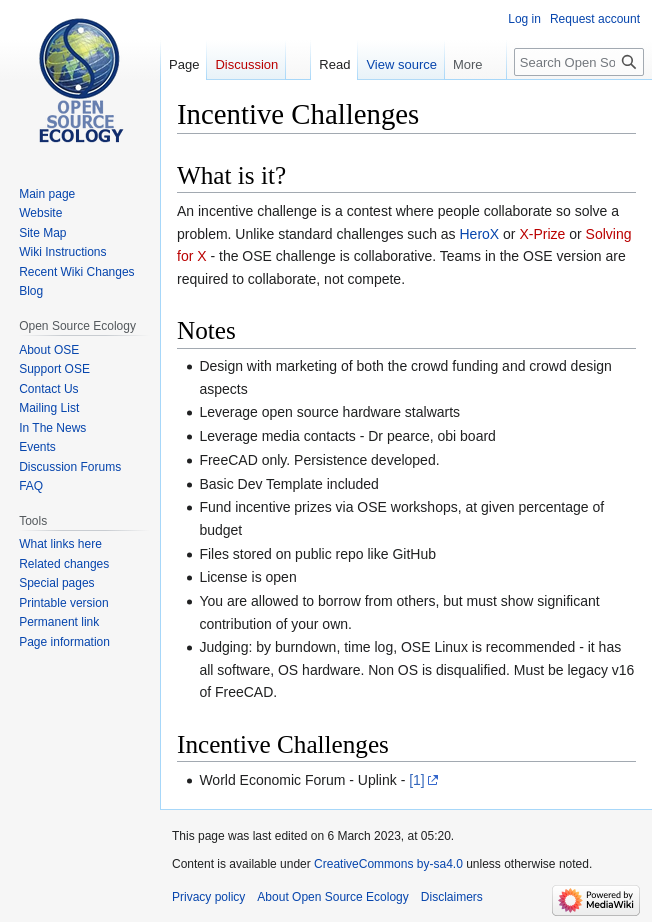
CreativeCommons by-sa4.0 (388, 864)
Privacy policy (208, 897)
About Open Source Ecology (332, 897)
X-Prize (542, 234)
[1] (417, 780)
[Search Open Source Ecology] (579, 62)
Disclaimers (452, 897)
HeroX (480, 234)
